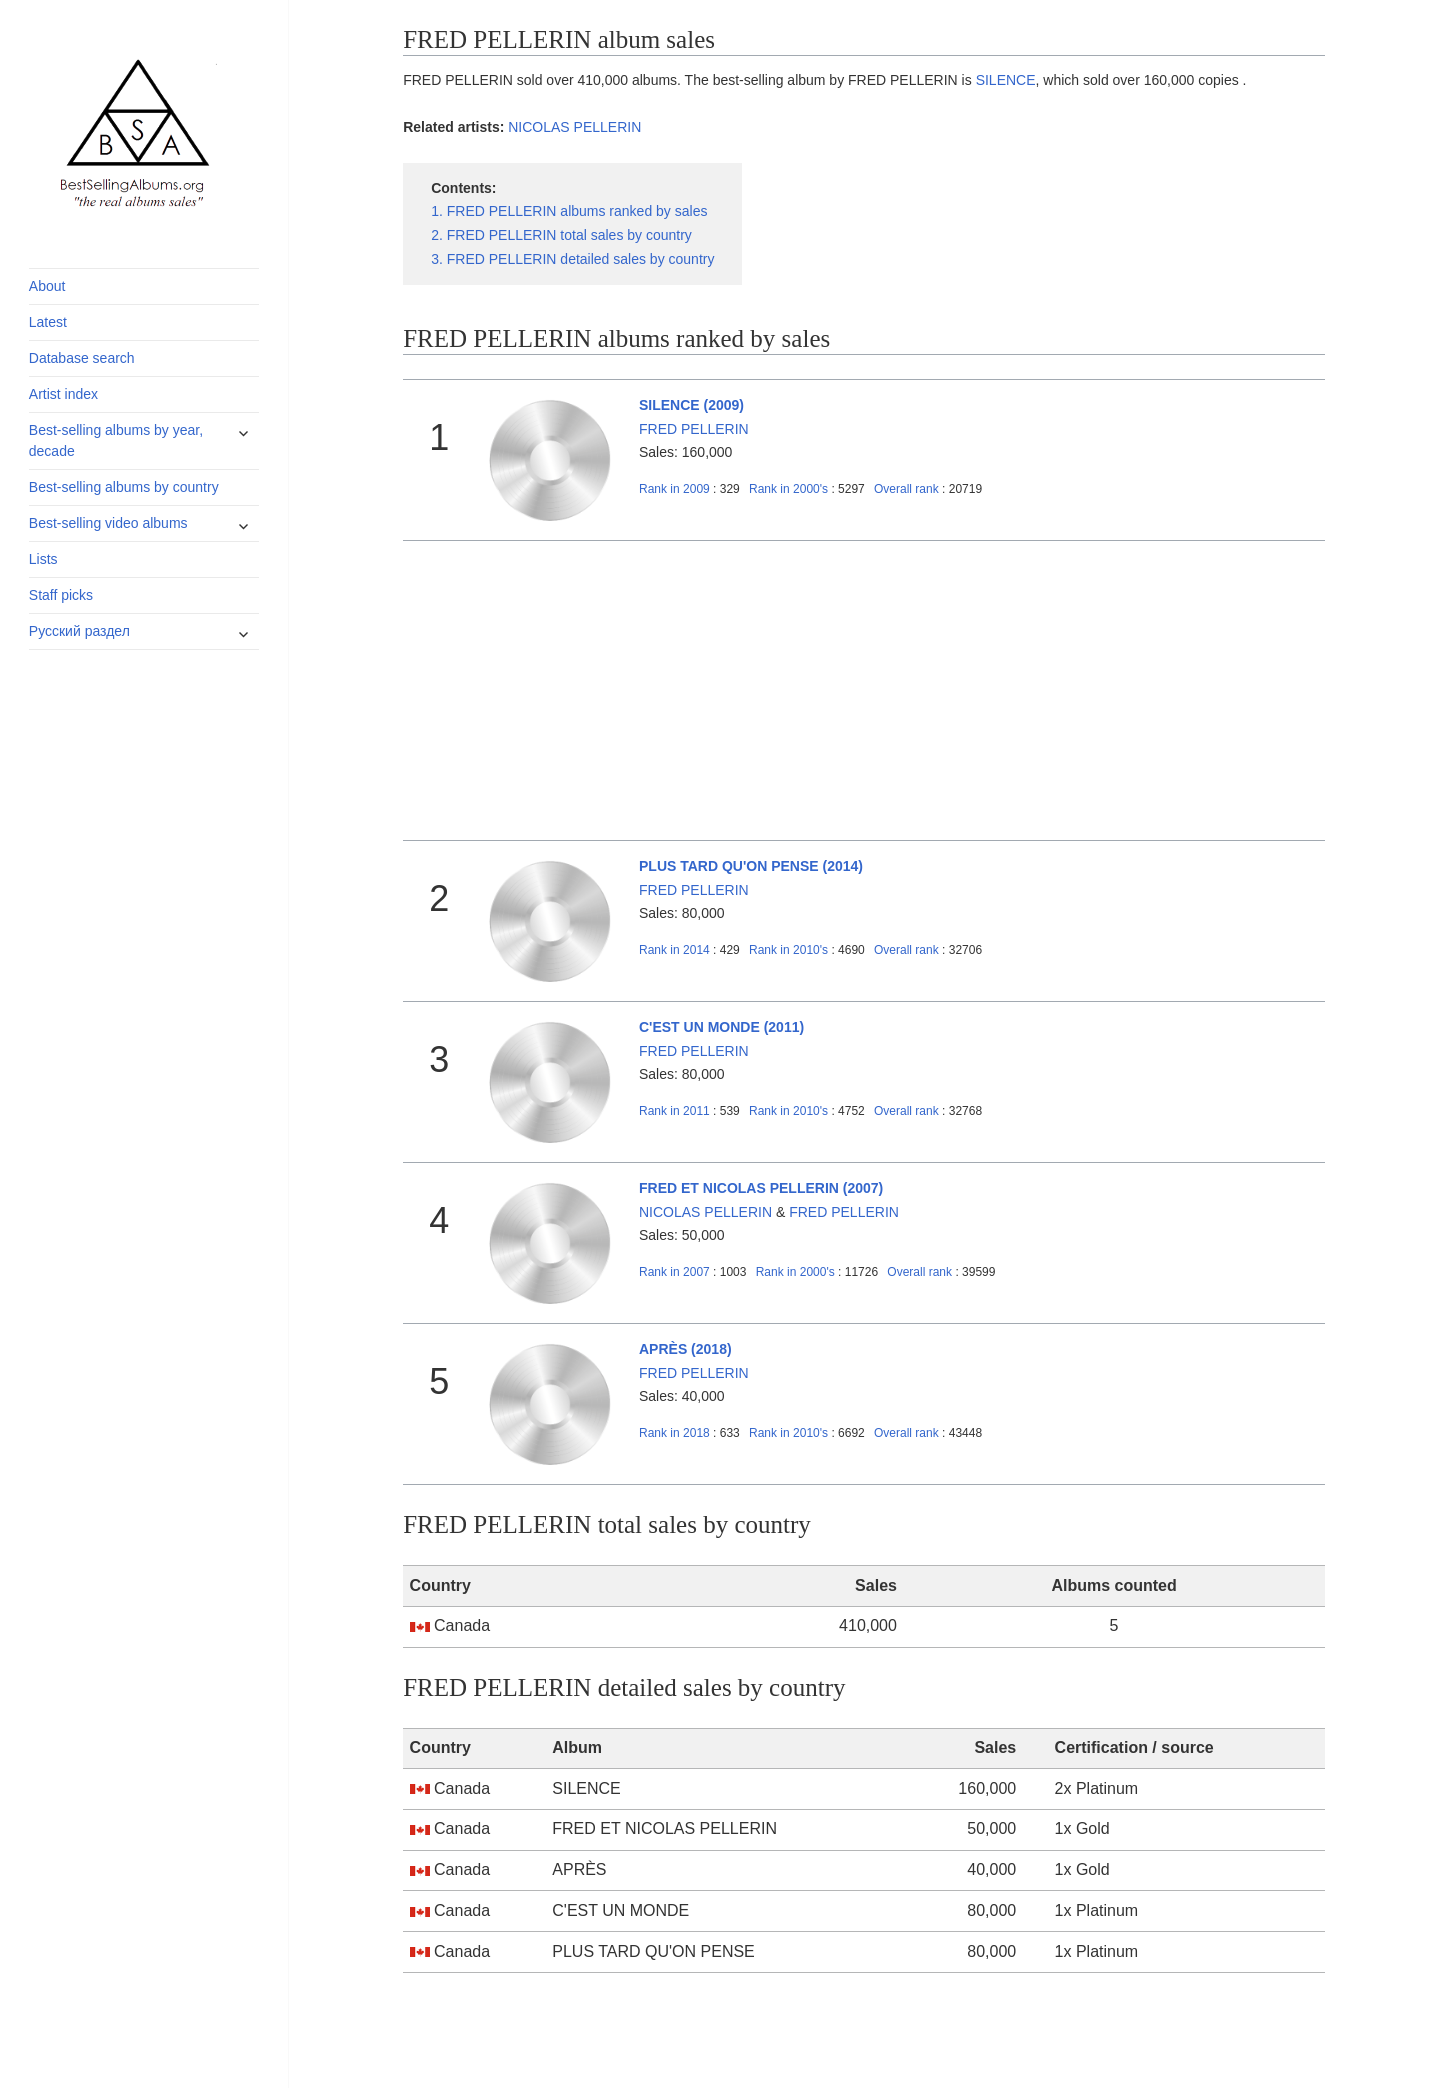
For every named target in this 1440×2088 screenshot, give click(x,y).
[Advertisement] (864, 691)
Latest (48, 322)
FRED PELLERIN (694, 429)
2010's (790, 950)
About (47, 286)
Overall (906, 489)
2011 (674, 1111)
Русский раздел (79, 631)
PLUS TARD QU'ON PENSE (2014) (751, 866)
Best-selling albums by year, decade (116, 440)
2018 (674, 1433)
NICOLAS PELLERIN (574, 127)
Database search (82, 358)
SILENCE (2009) (691, 405)
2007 (674, 1272)
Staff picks (61, 595)
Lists (43, 559)
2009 (674, 489)
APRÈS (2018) (685, 1349)
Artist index (63, 394)
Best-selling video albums (108, 523)
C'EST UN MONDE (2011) (721, 1027)
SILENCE (1006, 80)
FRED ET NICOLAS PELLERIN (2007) (761, 1188)
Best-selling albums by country (124, 487)
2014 (674, 950)
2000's (790, 489)
